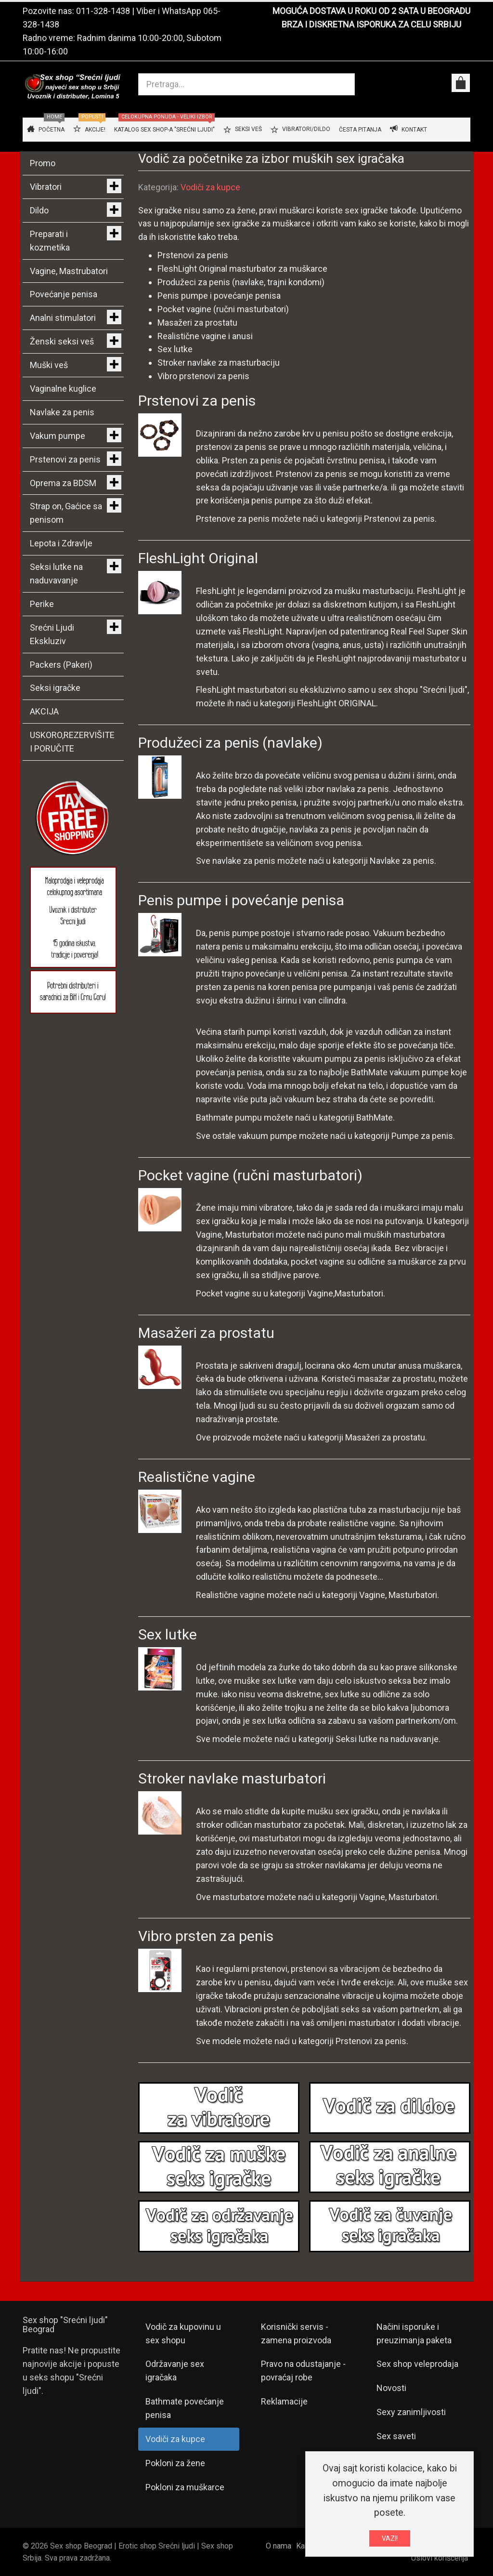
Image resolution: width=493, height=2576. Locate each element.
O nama (278, 2545)
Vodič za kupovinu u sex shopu (183, 2333)
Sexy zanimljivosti (411, 2412)
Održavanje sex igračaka (174, 2370)
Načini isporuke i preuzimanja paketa (414, 2333)
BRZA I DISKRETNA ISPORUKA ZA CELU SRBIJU (371, 24)
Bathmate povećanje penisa (184, 2408)
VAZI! (390, 2538)
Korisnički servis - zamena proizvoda (296, 2333)
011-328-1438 (103, 11)
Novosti (391, 2388)
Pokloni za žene (175, 2463)
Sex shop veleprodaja (417, 2364)
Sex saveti (396, 2436)
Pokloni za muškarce (184, 2487)
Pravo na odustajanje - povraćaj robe (303, 2370)
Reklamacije (284, 2401)
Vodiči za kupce (210, 187)
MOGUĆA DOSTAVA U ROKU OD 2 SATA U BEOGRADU (371, 11)
